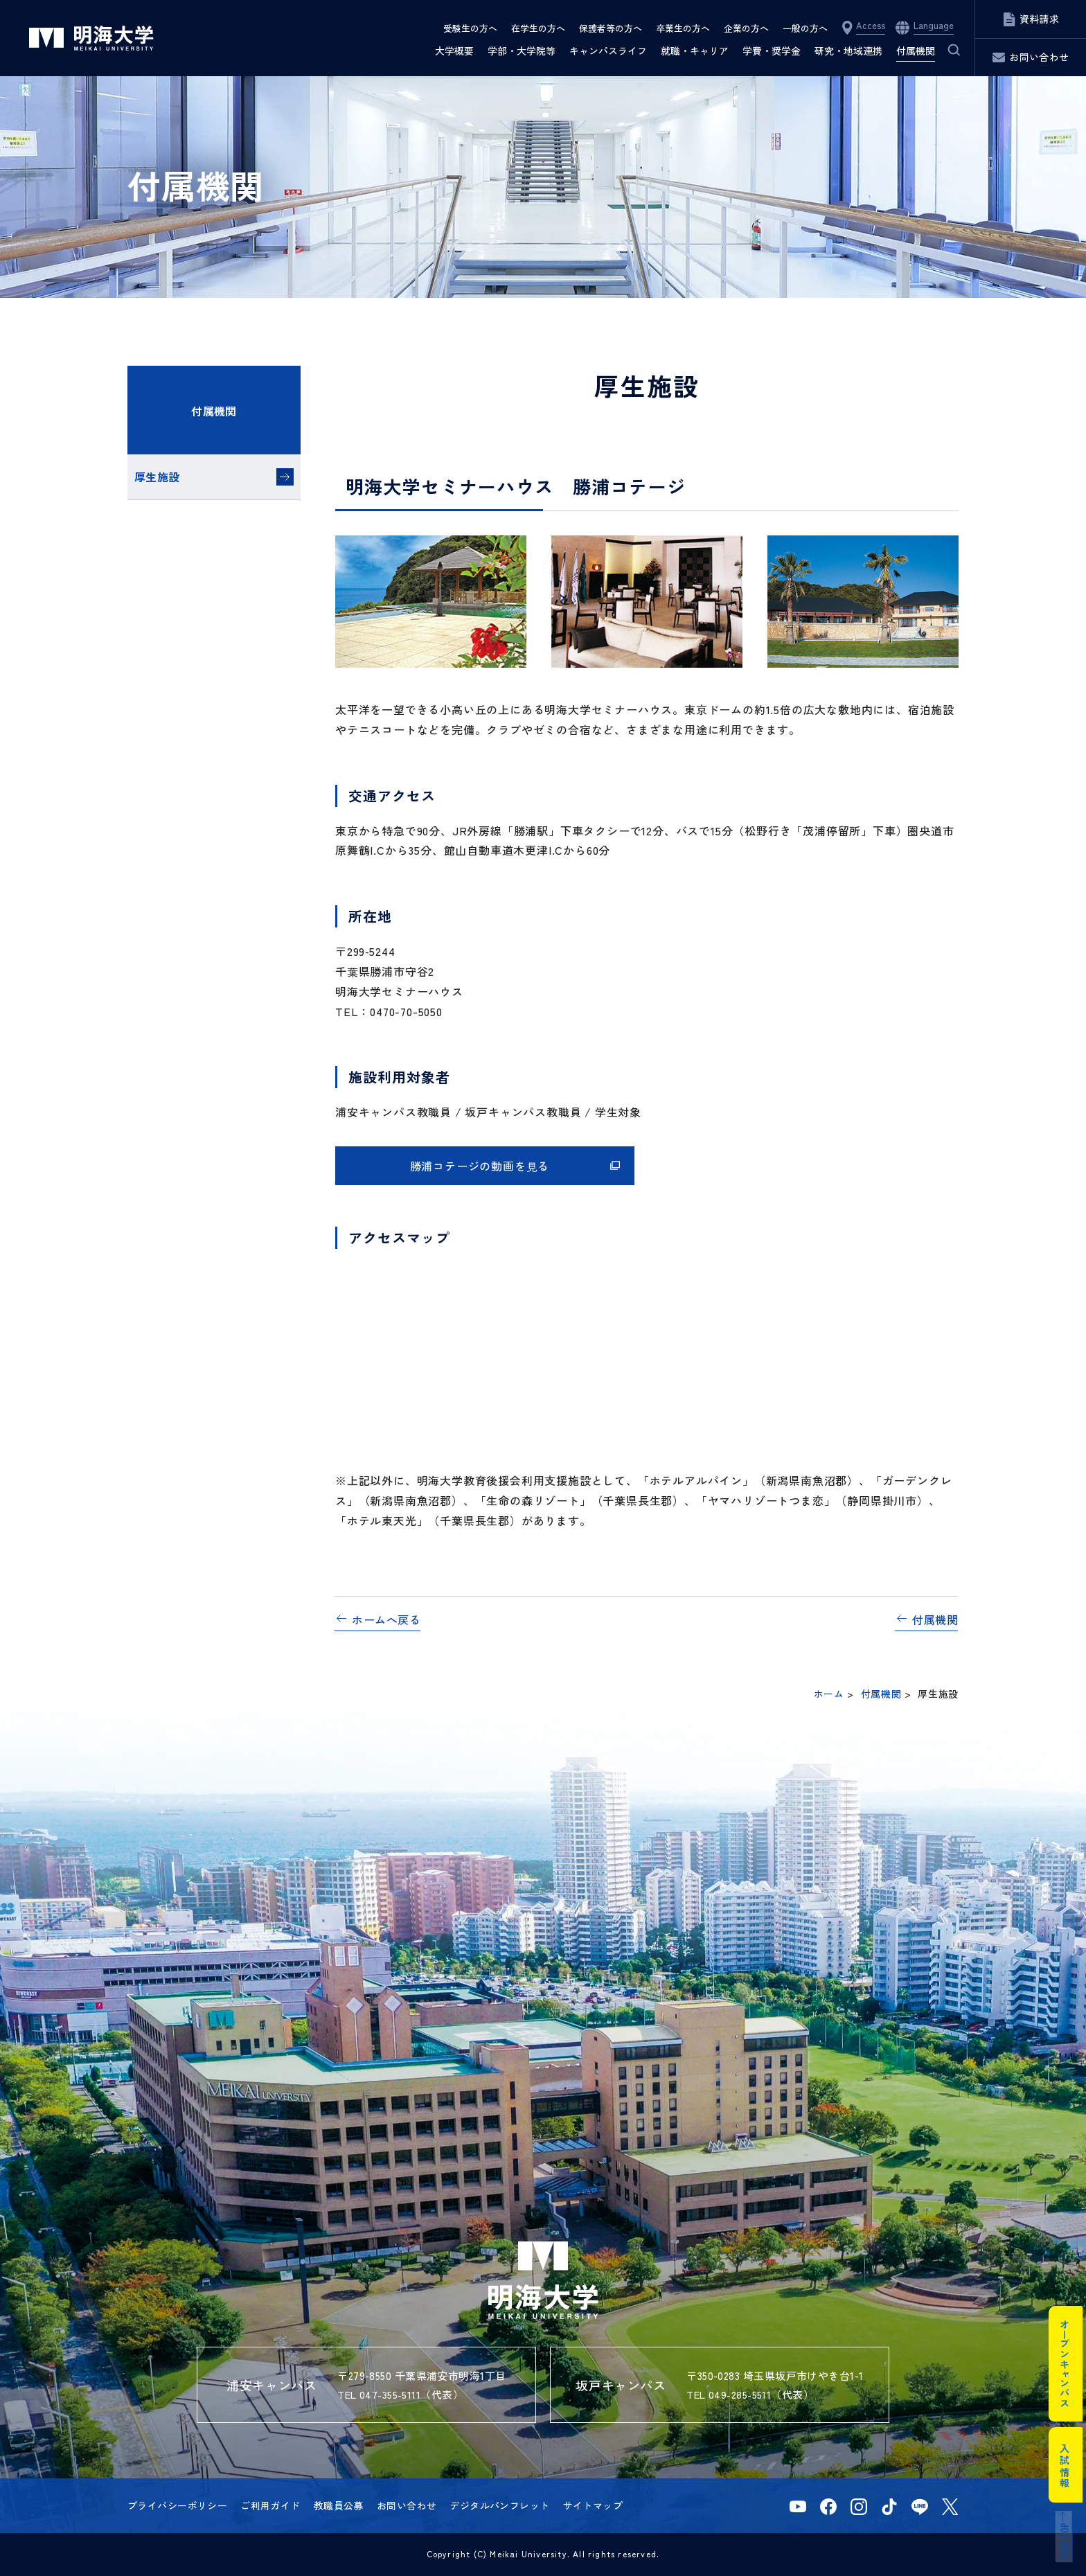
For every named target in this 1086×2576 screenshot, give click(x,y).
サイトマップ (593, 2505)
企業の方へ (746, 28)
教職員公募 (339, 2505)
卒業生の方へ (683, 28)
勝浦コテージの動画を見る (480, 1165)
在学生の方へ (538, 28)
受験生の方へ (470, 28)
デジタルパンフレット (499, 2505)
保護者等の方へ (610, 28)
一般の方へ (805, 28)
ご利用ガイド (270, 2505)
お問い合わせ (407, 2505)
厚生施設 (157, 476)
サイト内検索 (945, 50)
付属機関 (214, 410)
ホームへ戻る (386, 1619)
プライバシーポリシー (177, 2505)
